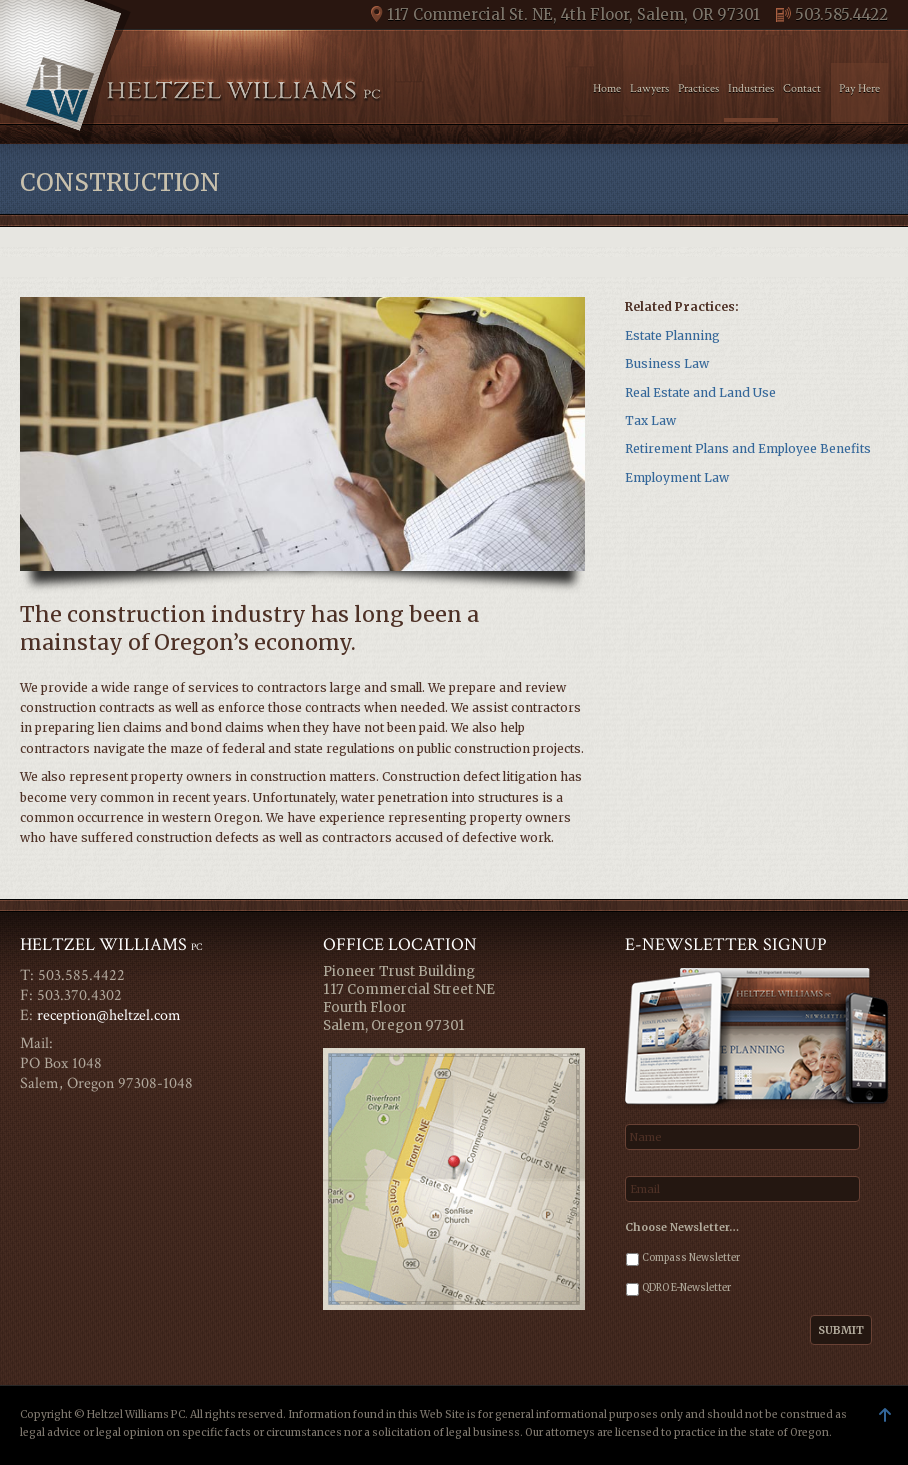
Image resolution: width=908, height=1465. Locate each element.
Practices (698, 88)
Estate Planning (672, 335)
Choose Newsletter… (682, 1227)
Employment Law (677, 477)
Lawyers (649, 88)
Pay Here (859, 88)
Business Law (667, 363)
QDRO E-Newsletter (686, 1288)
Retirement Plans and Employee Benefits (748, 448)
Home (607, 88)
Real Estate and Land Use (700, 392)
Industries (751, 88)
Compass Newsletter (691, 1258)
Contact (802, 88)
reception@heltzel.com (109, 1015)
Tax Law (650, 420)
